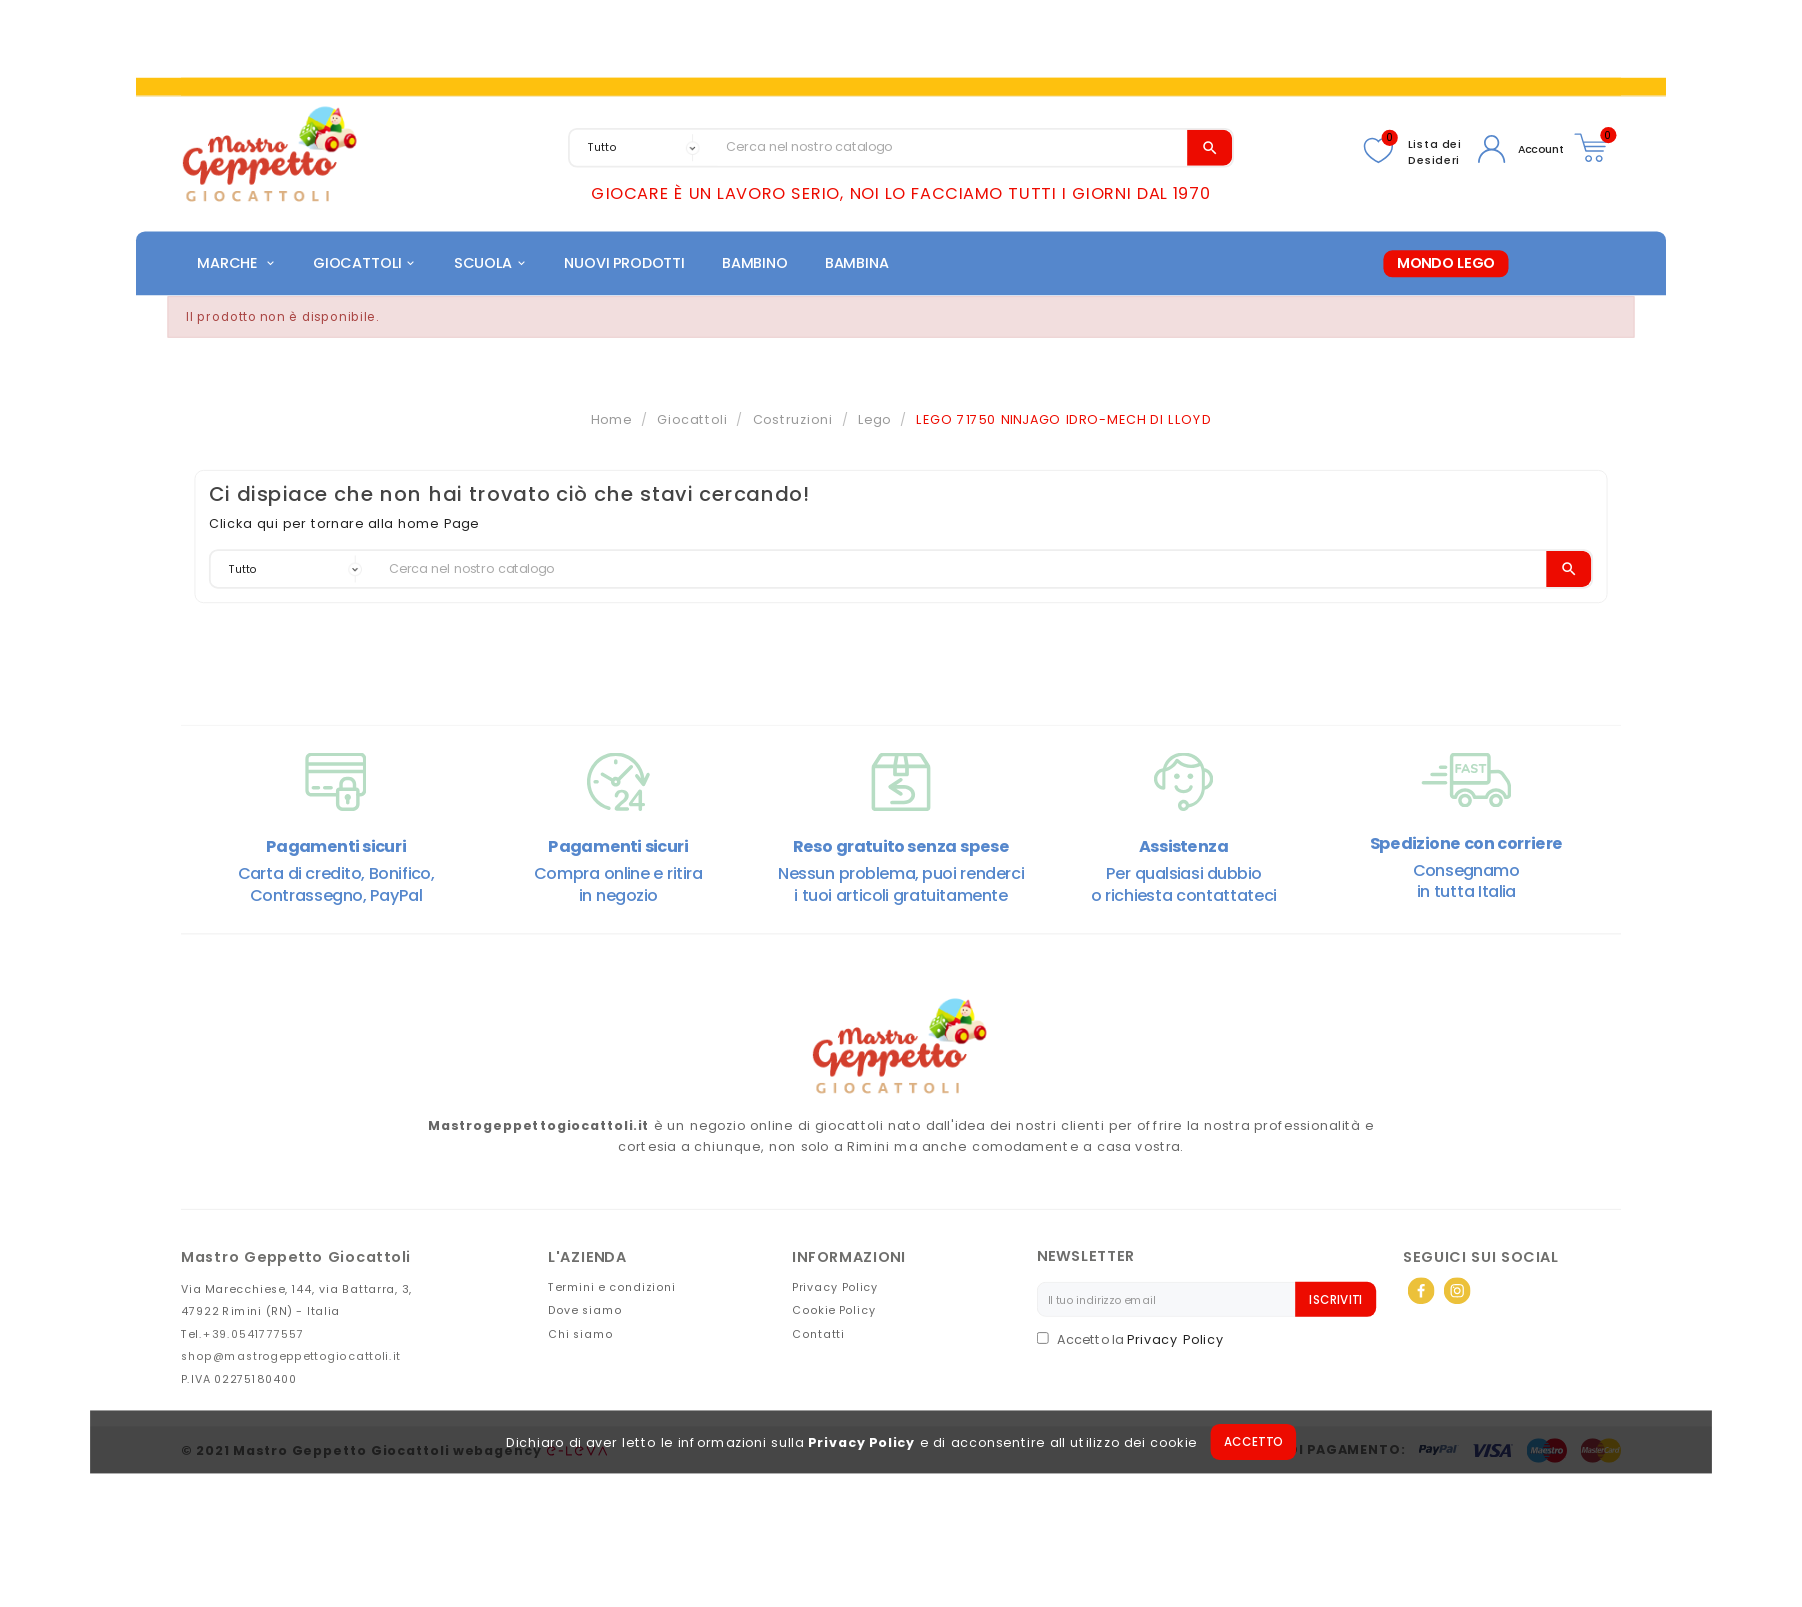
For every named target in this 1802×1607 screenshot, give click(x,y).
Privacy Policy (861, 1446)
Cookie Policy (834, 1313)
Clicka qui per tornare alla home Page (344, 528)
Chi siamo (581, 1336)
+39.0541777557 (254, 1336)
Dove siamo (585, 1313)
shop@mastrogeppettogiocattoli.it (291, 1359)
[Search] (952, 147)
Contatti (818, 1336)
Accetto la (1082, 1343)
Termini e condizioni (612, 1290)
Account (1541, 149)
